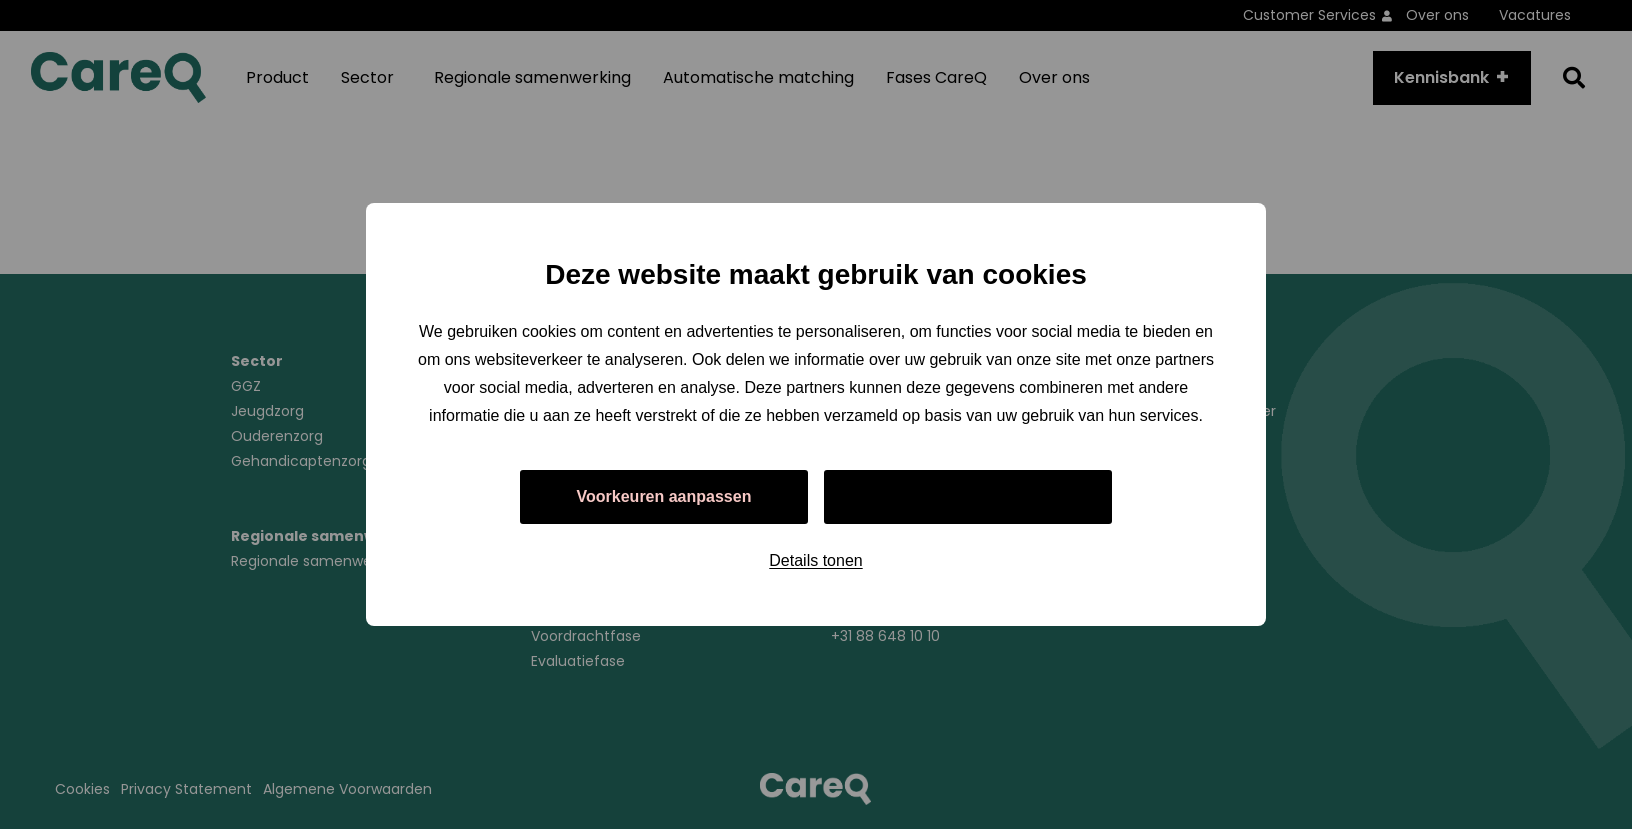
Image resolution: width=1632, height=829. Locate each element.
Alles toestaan (968, 496)
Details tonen (815, 560)
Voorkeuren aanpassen (664, 496)
